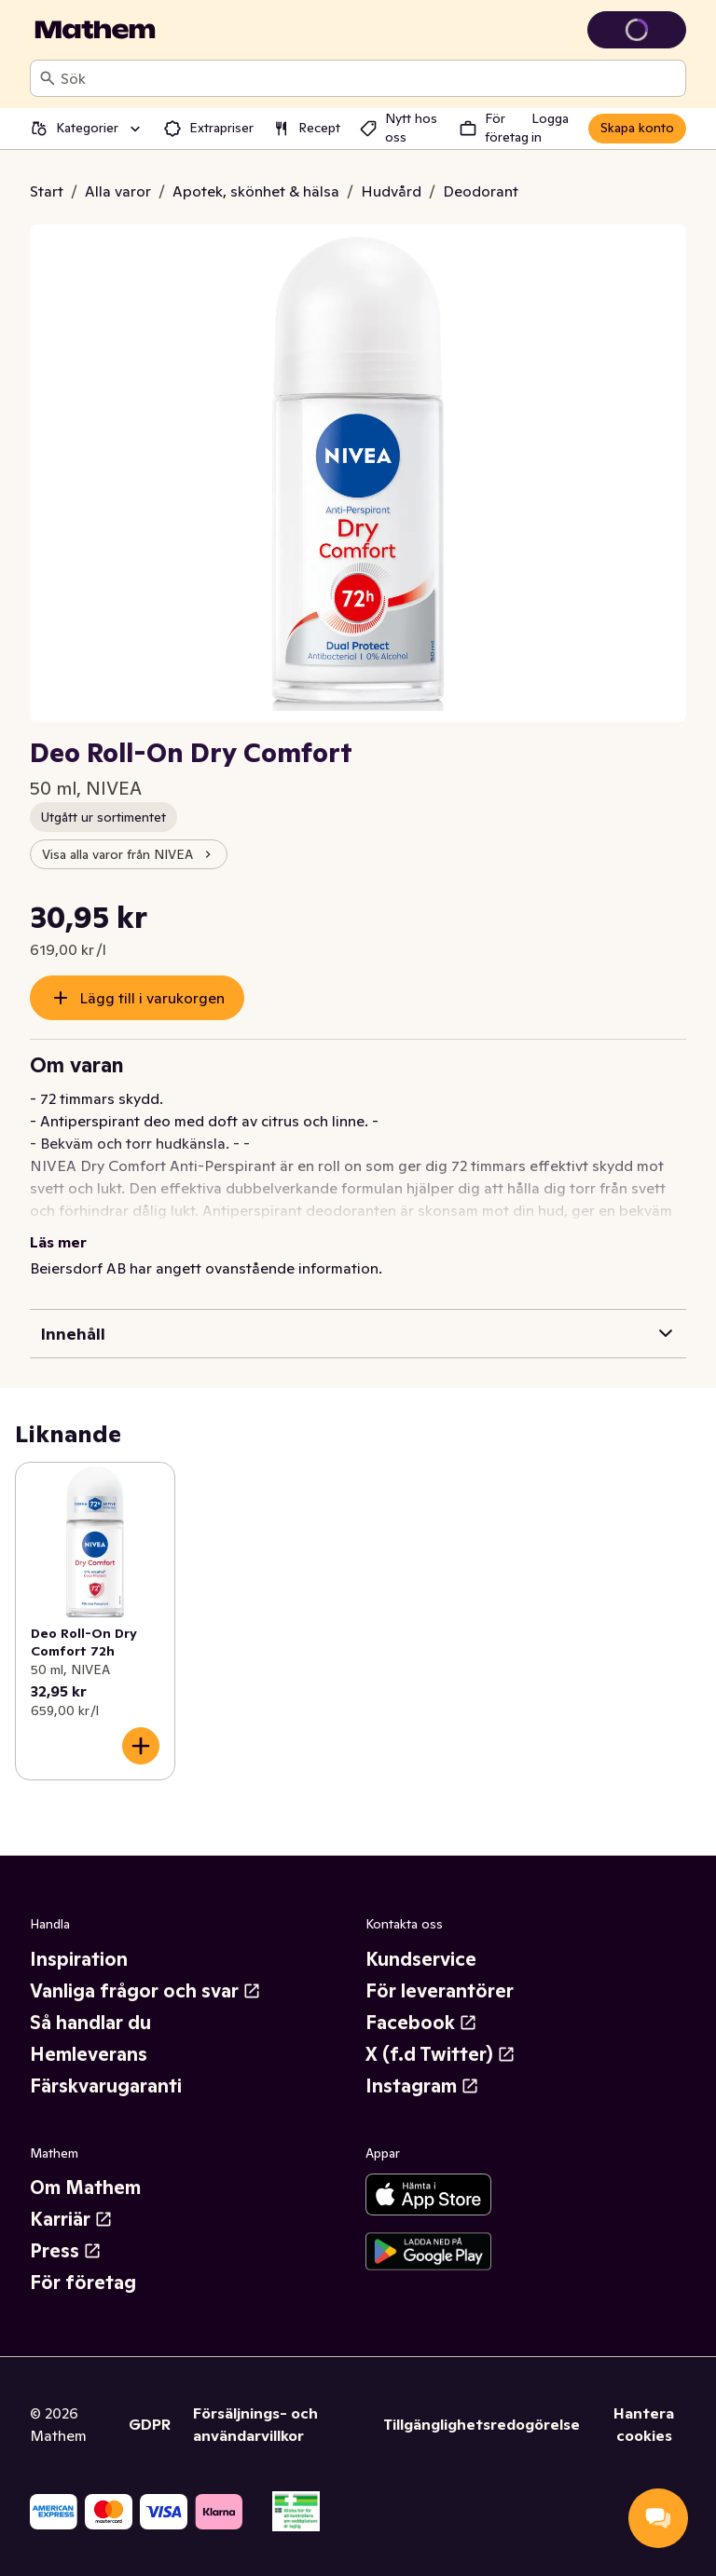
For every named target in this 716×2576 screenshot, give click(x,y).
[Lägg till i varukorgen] (140, 1746)
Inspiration (79, 1959)
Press (66, 2251)
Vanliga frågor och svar (145, 1991)
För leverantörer (439, 1991)
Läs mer (58, 1241)
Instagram (422, 2086)
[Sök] (47, 78)
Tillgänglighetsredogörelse (481, 2424)
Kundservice (420, 1959)
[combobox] (369, 78)
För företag (83, 2282)
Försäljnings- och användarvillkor (255, 2424)
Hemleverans (88, 2054)
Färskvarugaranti (106, 2086)
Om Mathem (85, 2187)
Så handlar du (90, 2022)
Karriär (71, 2219)
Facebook (421, 2022)
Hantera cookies (643, 2424)
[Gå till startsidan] (95, 29)
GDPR (150, 2424)
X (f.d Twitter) (440, 2054)
